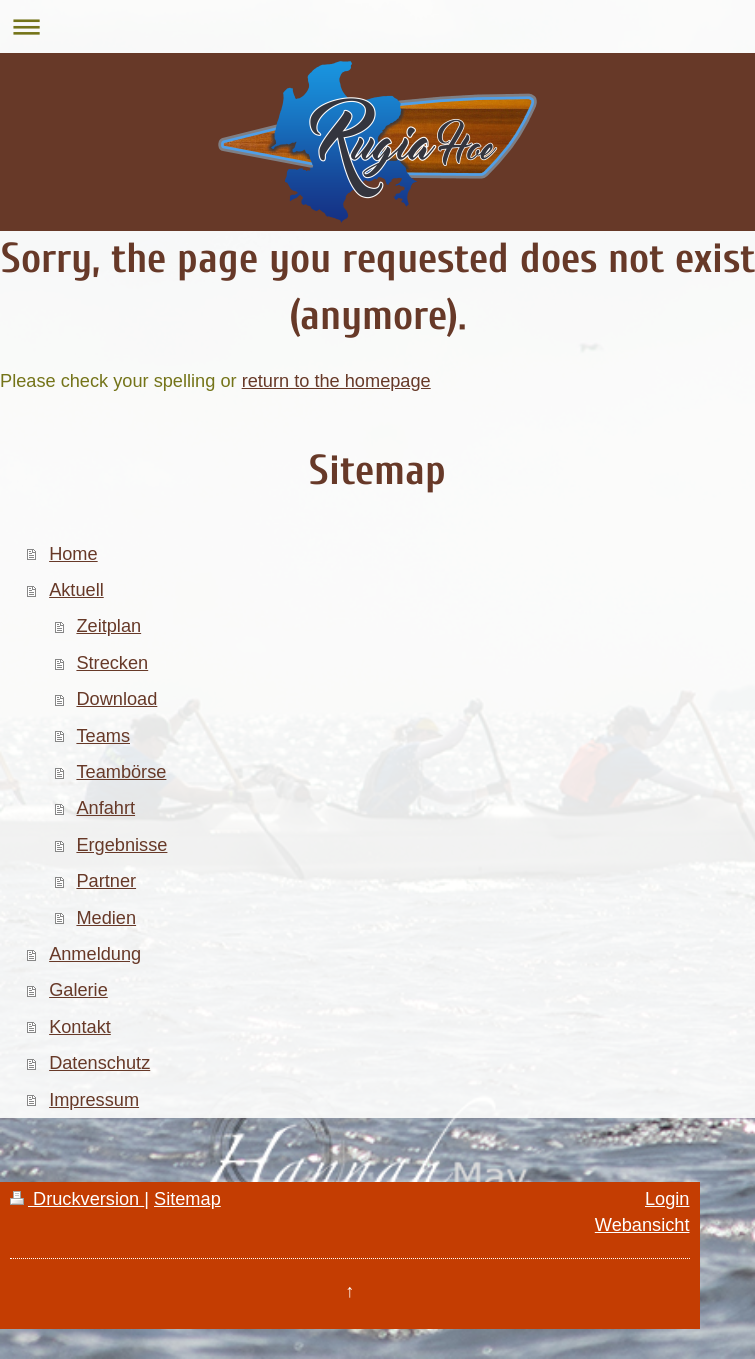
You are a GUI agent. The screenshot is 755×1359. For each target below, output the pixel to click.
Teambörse (121, 772)
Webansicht (642, 1225)
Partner (106, 881)
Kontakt (80, 1027)
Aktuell (76, 590)
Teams (103, 736)
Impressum (94, 1100)
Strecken (112, 663)
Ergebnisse (121, 845)
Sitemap (187, 1199)
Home (73, 554)
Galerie (78, 990)
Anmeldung (95, 954)
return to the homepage (336, 381)
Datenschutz (99, 1063)
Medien (106, 918)
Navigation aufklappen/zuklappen (377, 26)
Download (116, 699)
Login (667, 1199)
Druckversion (77, 1199)
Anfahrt (105, 808)
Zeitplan (108, 626)
